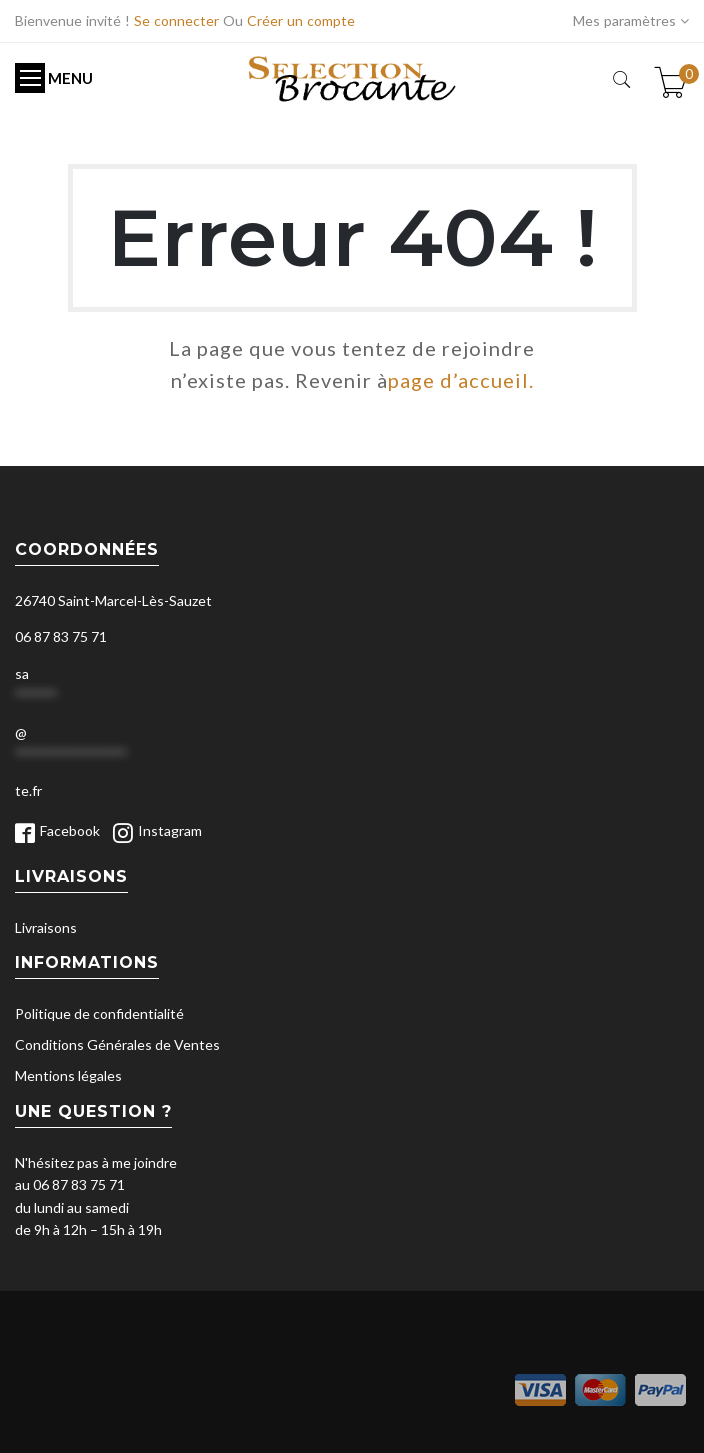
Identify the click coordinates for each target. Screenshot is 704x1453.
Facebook (70, 830)
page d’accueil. (461, 380)
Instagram (170, 830)
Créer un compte (301, 20)
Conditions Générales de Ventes (117, 1044)
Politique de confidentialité (99, 1013)
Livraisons (46, 927)
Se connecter (176, 20)
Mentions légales (68, 1075)
